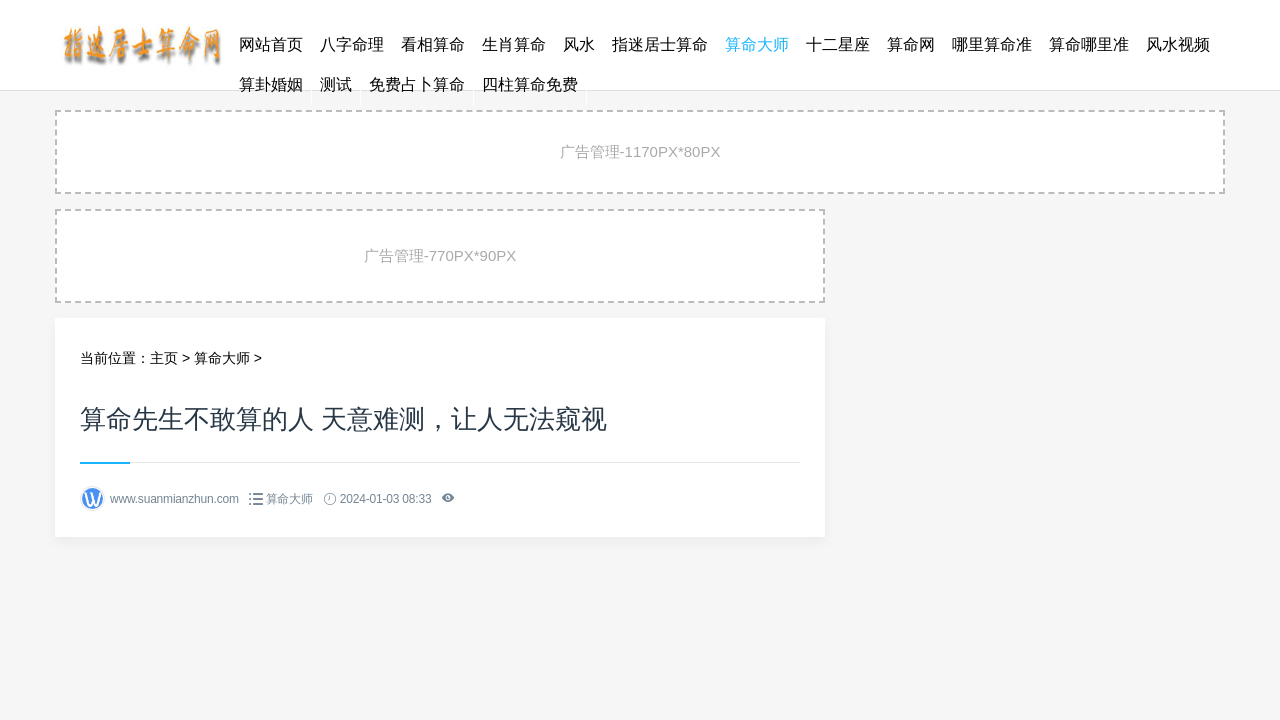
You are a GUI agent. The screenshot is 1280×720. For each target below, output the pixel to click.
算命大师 (757, 44)
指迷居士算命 (660, 44)
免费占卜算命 (417, 84)
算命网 (911, 44)
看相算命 (433, 44)
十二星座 (838, 44)
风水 (579, 44)
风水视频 (1178, 44)
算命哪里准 (1089, 44)
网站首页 (271, 44)
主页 (164, 358)
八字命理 (352, 44)
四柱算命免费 (530, 84)
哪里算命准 (992, 44)
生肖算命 (514, 44)
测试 (336, 84)
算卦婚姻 (271, 84)
